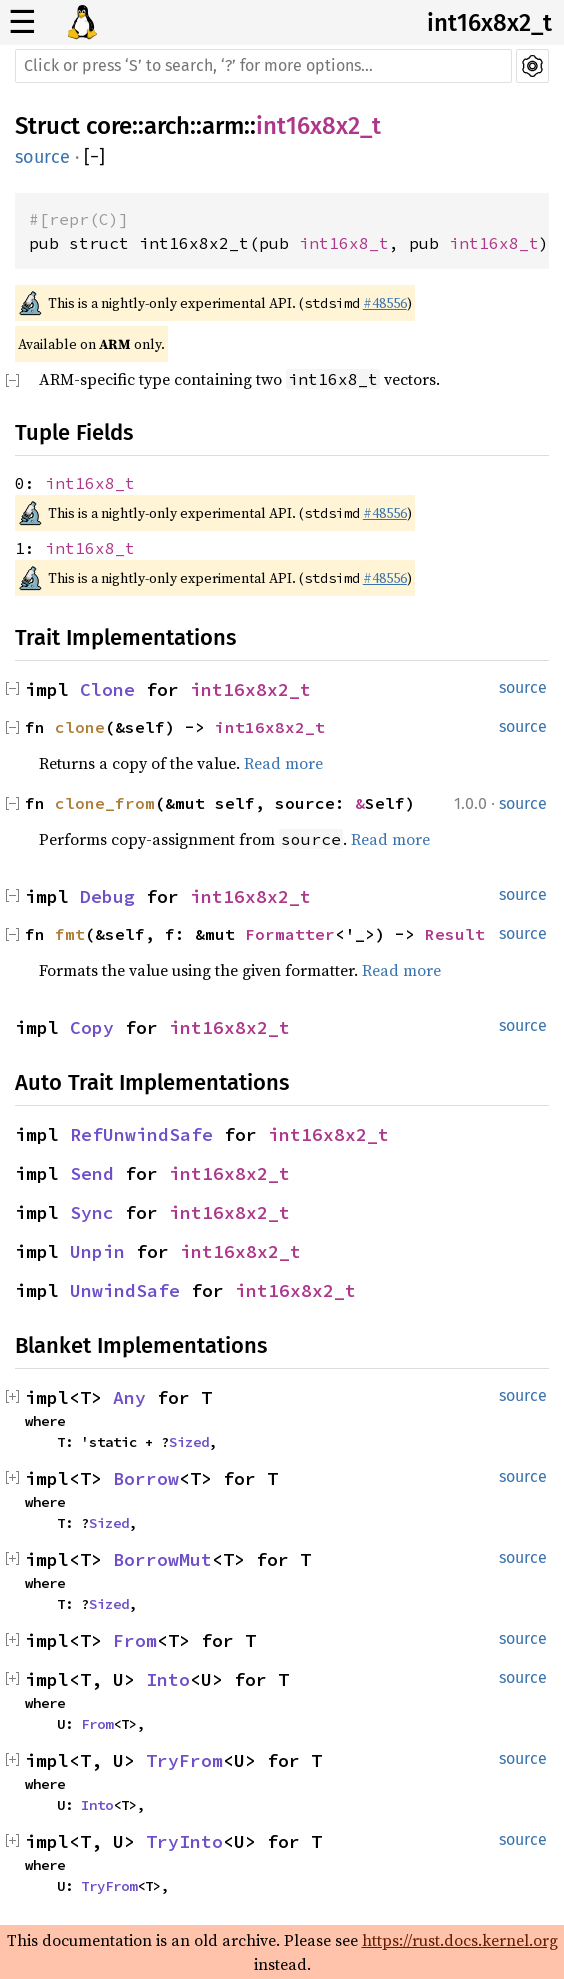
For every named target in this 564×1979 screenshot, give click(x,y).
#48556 (385, 303)
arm (223, 126)
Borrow (146, 1478)
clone (80, 727)
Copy (92, 1027)
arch (167, 126)
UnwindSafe (125, 1290)
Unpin (97, 1251)
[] (94, 157)
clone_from (105, 803)
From (135, 1640)
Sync (92, 1212)
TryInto (184, 1841)
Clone (107, 689)
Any (129, 1397)
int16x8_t (344, 243)
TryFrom (184, 1760)
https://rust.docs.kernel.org (460, 1940)
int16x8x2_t (489, 23)
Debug (107, 896)
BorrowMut (162, 1559)
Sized (189, 1442)
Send (92, 1173)
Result (455, 934)
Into (168, 1679)
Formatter (290, 934)
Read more (283, 763)
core (109, 126)
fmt (70, 934)
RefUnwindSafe (141, 1134)
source (42, 157)
